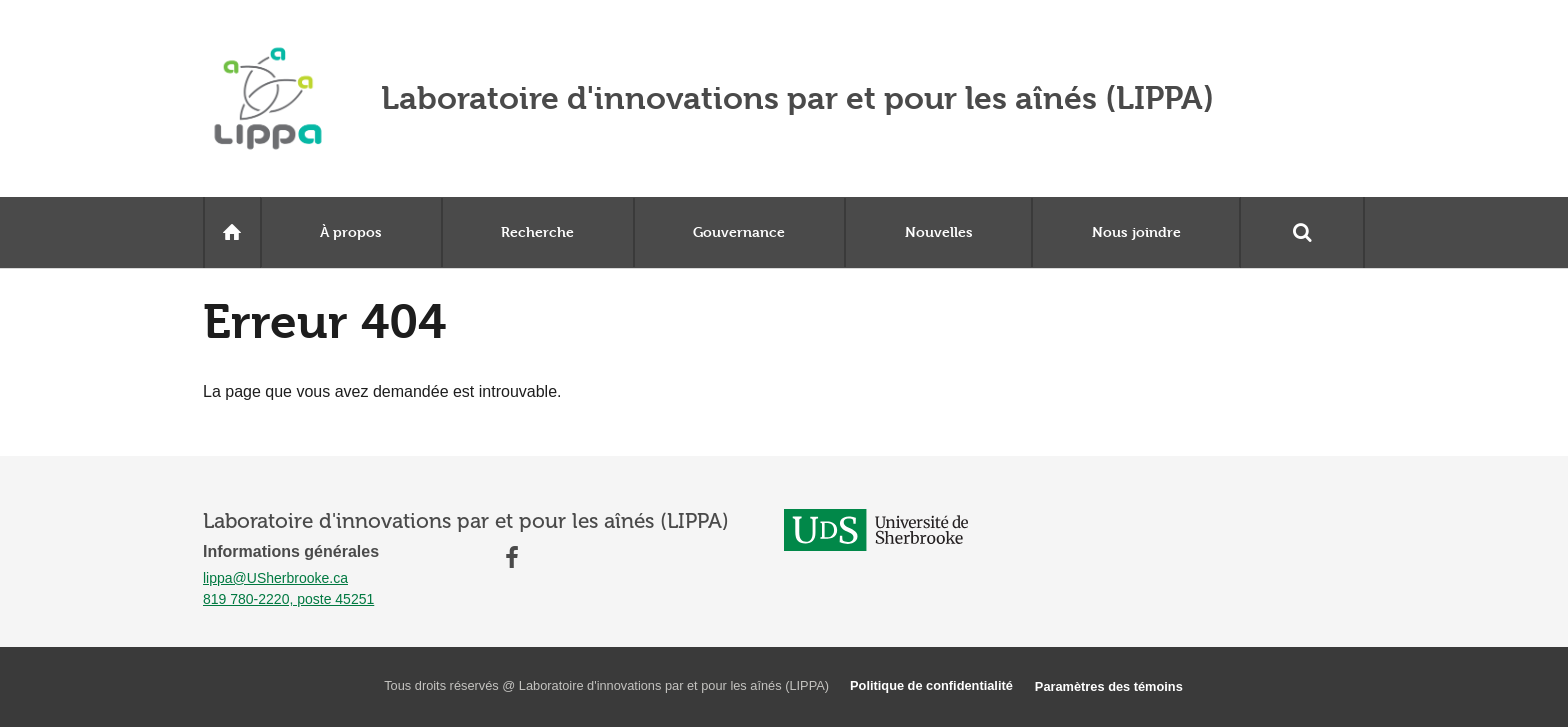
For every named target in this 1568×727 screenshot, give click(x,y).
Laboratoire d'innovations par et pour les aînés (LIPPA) (797, 98)
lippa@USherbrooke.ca (275, 578)
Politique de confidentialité (931, 685)
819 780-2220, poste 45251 (288, 599)
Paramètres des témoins (1109, 686)
